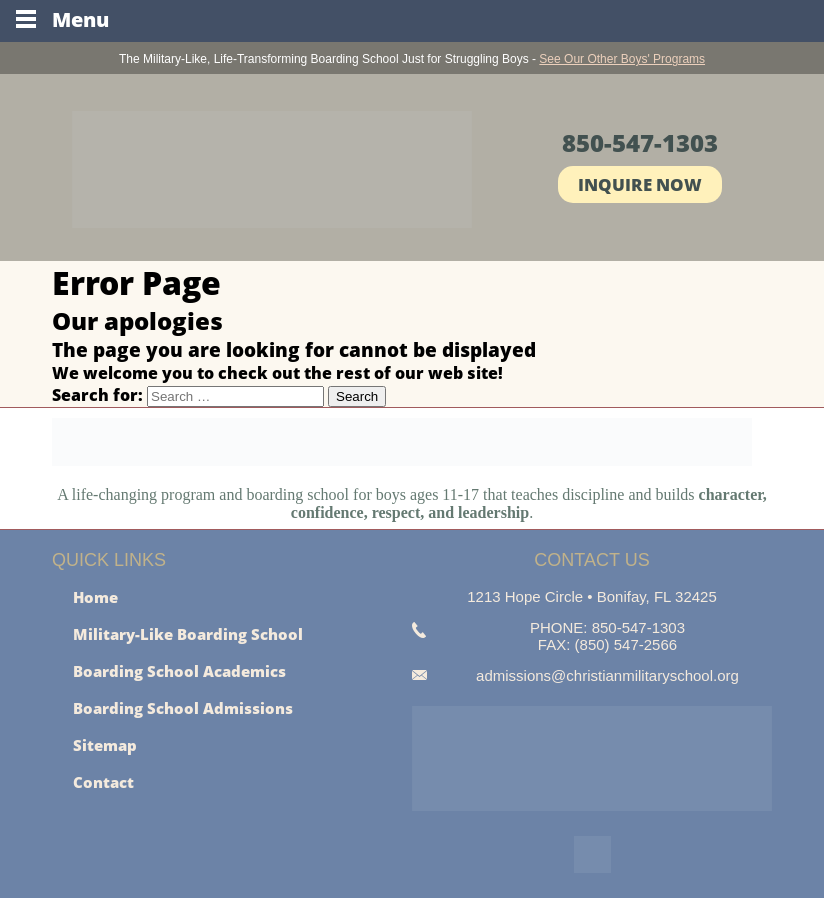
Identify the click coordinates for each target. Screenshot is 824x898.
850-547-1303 (640, 142)
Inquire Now (640, 184)
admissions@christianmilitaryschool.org (607, 675)
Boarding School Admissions (183, 708)
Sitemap (105, 745)
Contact (103, 782)
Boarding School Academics (179, 671)
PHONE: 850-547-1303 (607, 627)
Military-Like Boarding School (188, 634)
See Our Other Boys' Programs (622, 59)
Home (95, 597)
